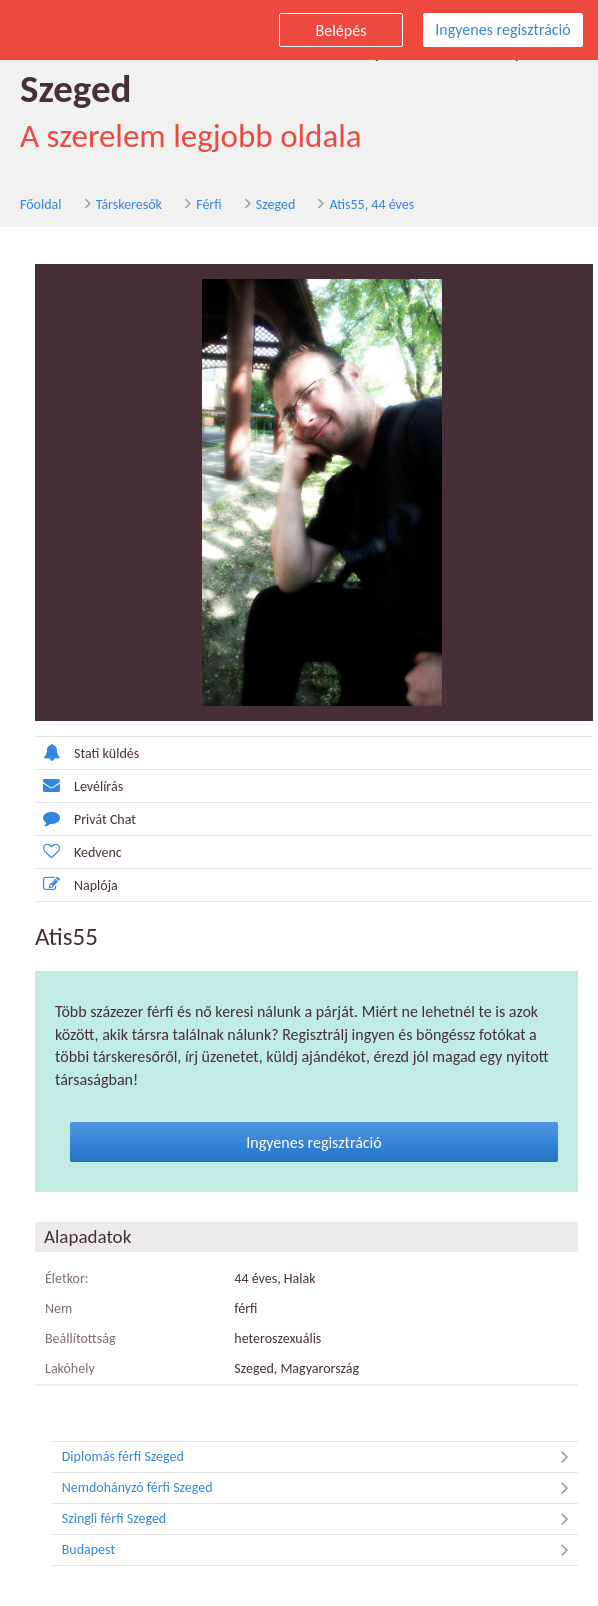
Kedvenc (78, 851)
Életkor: (67, 1278)
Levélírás (79, 785)
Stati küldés (87, 752)
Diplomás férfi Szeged (320, 1457)
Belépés (341, 30)
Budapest (320, 1550)
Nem (58, 1308)
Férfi (208, 204)
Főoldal (41, 204)
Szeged (275, 204)
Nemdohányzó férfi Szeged (320, 1488)
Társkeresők (129, 204)
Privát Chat (85, 818)
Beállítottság (80, 1338)
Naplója (76, 884)
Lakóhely (70, 1368)
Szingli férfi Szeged (320, 1519)
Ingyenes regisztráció (502, 29)
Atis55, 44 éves (371, 204)
